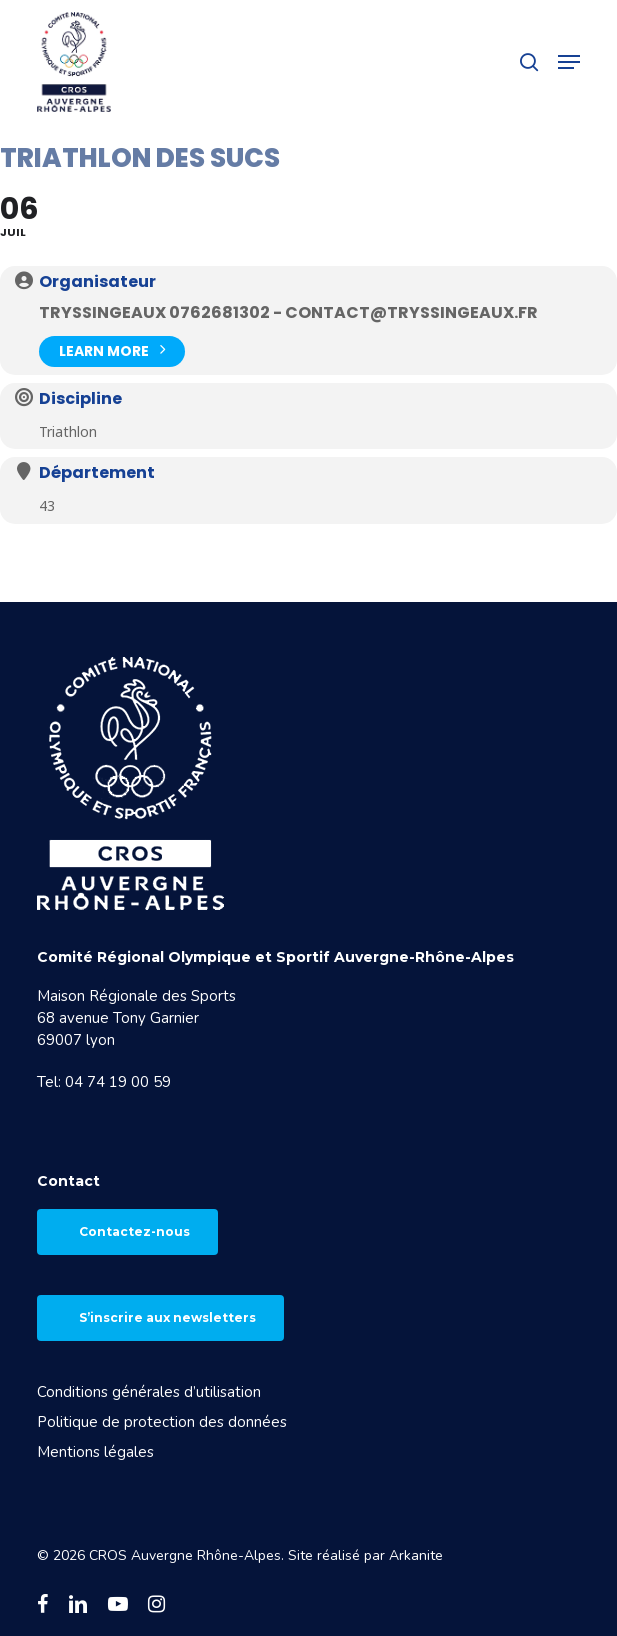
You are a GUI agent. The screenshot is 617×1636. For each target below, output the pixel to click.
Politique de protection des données (162, 1422)
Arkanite (416, 1555)
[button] (569, 62)
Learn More (112, 349)
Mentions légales (95, 1452)
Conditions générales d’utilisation (149, 1392)
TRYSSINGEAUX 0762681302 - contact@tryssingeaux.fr (288, 312)
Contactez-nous (134, 1231)
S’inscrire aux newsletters (167, 1317)
